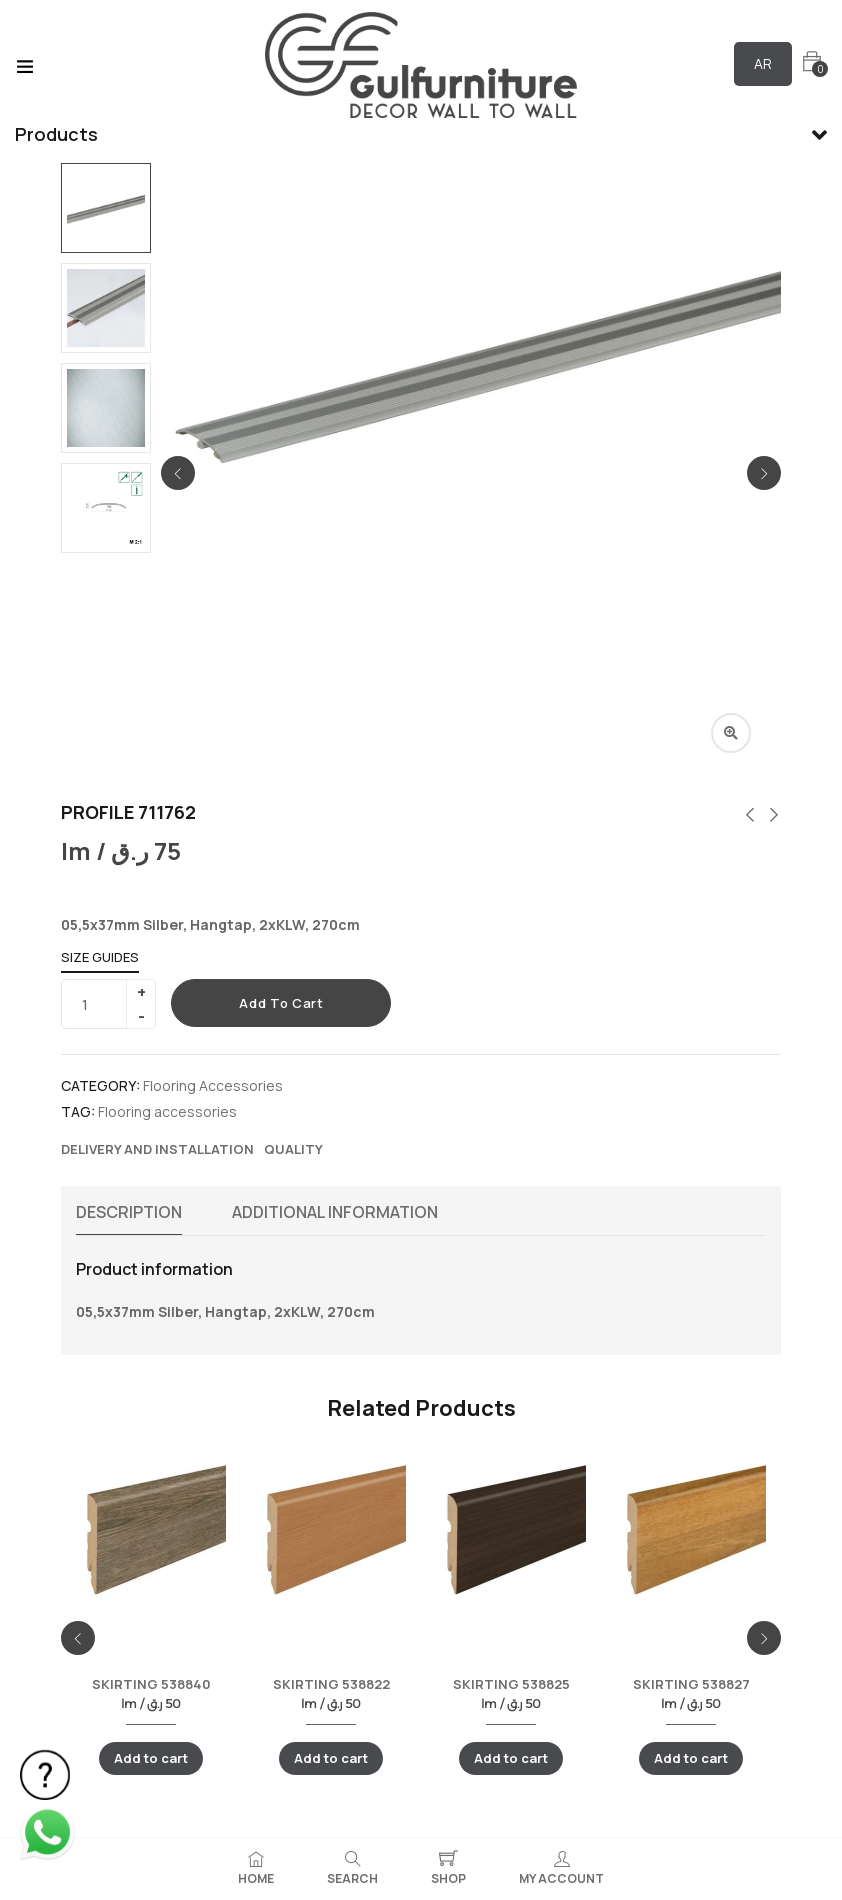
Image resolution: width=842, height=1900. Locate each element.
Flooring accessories (167, 1111)
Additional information (335, 1212)
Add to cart (281, 1003)
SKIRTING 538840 (151, 1684)
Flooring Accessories (213, 1085)
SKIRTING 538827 (691, 1684)
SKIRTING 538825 (511, 1684)
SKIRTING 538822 (331, 1684)
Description (129, 1212)
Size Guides (100, 957)
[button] (812, 61)
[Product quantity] (101, 1004)
